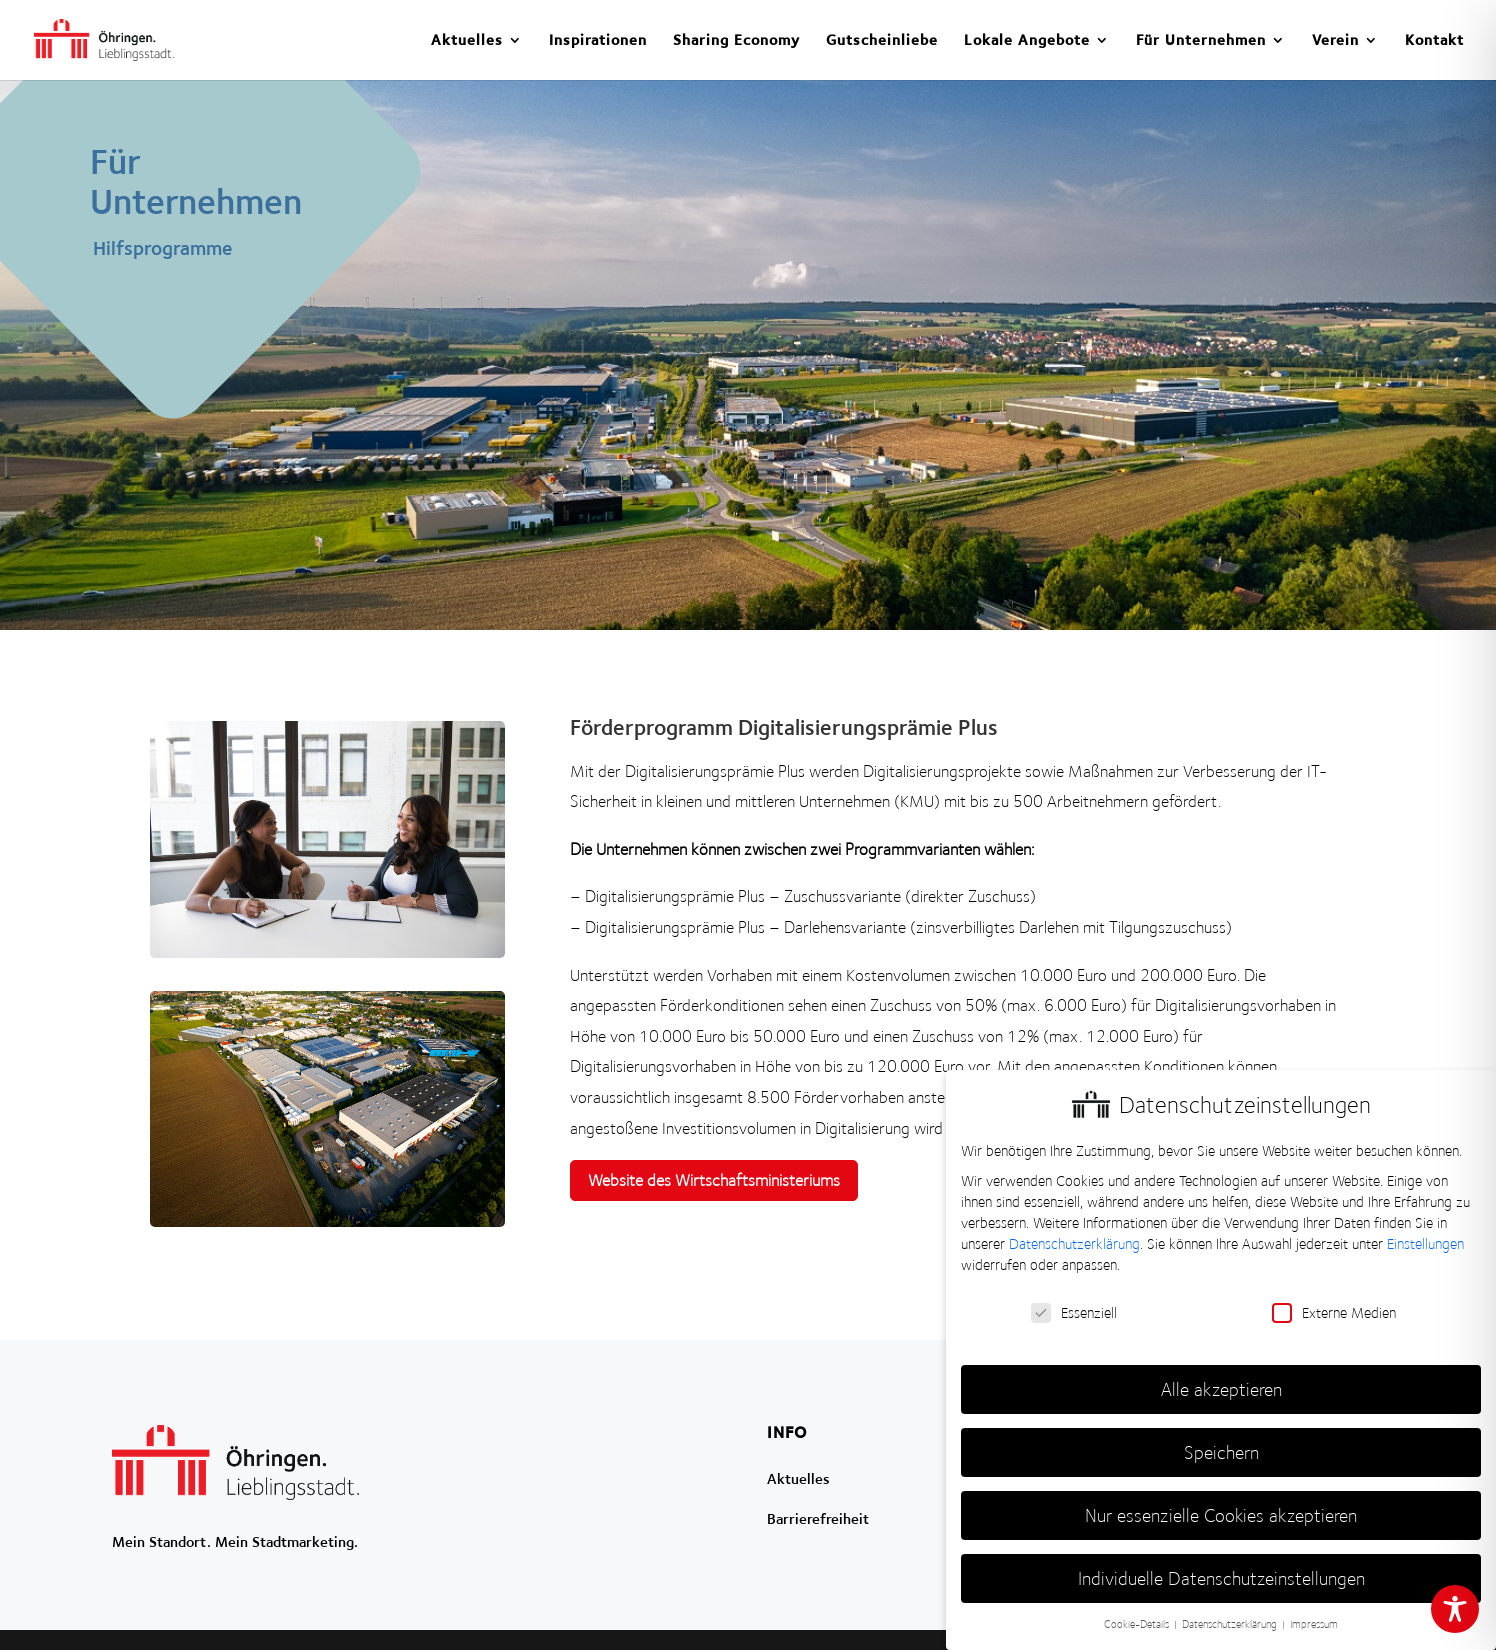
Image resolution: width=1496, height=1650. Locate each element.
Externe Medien (1334, 1313)
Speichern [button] (1221, 1452)
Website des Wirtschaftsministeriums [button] (714, 1180)
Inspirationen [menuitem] (598, 40)
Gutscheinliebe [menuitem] (882, 40)
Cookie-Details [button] (1138, 1624)
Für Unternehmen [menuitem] (1201, 40)
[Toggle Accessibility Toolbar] (1455, 1609)
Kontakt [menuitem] (1434, 40)
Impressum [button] (1314, 1624)
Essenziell (1074, 1313)
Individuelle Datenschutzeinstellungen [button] (1221, 1578)
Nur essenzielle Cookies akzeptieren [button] (1221, 1515)
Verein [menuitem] (1335, 40)
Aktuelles (798, 1478)
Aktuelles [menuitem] (467, 40)
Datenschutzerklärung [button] (1231, 1624)
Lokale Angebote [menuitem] (1027, 40)
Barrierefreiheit (818, 1518)
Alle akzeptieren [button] (1221, 1389)
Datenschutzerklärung (1074, 1243)
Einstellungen (1425, 1243)
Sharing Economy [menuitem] (736, 40)
